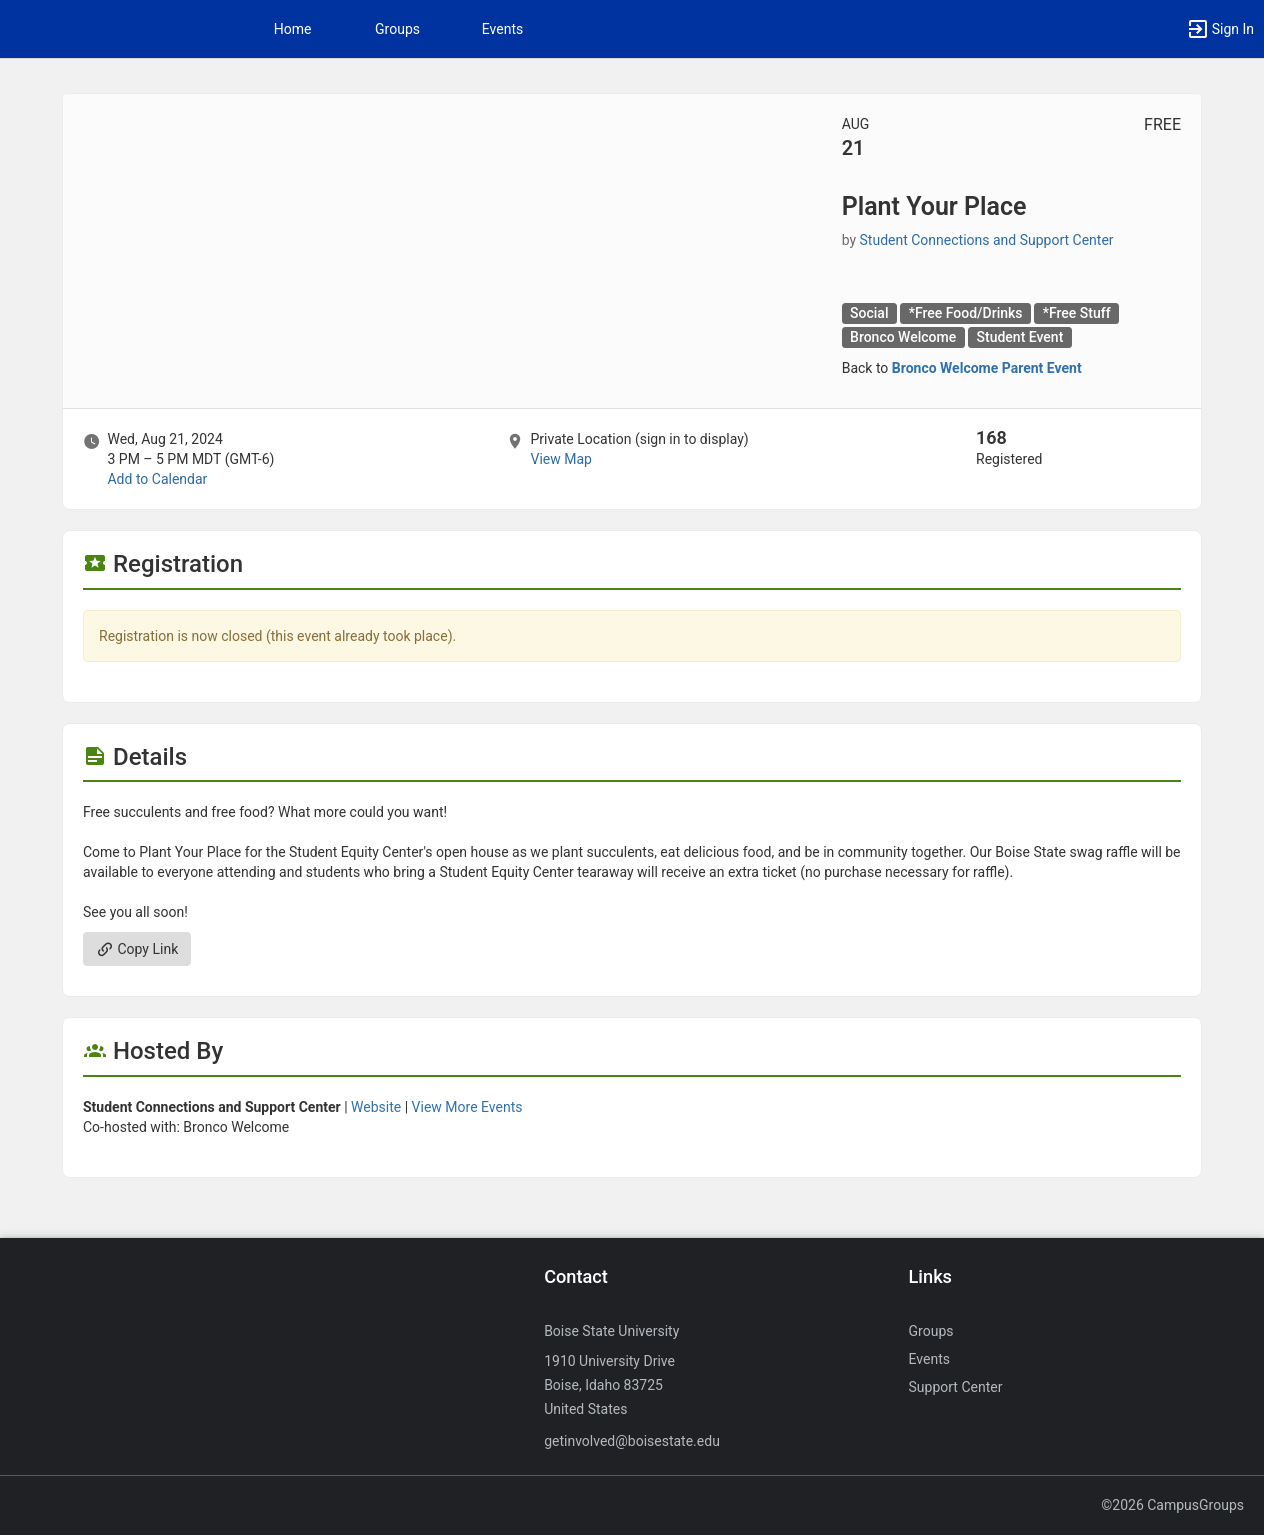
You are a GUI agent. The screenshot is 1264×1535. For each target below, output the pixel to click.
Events (502, 29)
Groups (397, 29)
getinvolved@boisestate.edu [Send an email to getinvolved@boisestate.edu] (632, 1441)
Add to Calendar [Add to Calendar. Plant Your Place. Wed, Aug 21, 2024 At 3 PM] (157, 479)
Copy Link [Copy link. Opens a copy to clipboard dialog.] (137, 949)
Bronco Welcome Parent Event (987, 368)
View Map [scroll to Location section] (560, 459)
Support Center (956, 1387)
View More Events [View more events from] (467, 1107)
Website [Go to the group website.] (376, 1107)
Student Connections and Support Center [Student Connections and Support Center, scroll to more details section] (987, 240)
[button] (1220, 29)
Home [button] (293, 29)
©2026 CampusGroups (1172, 1505)
